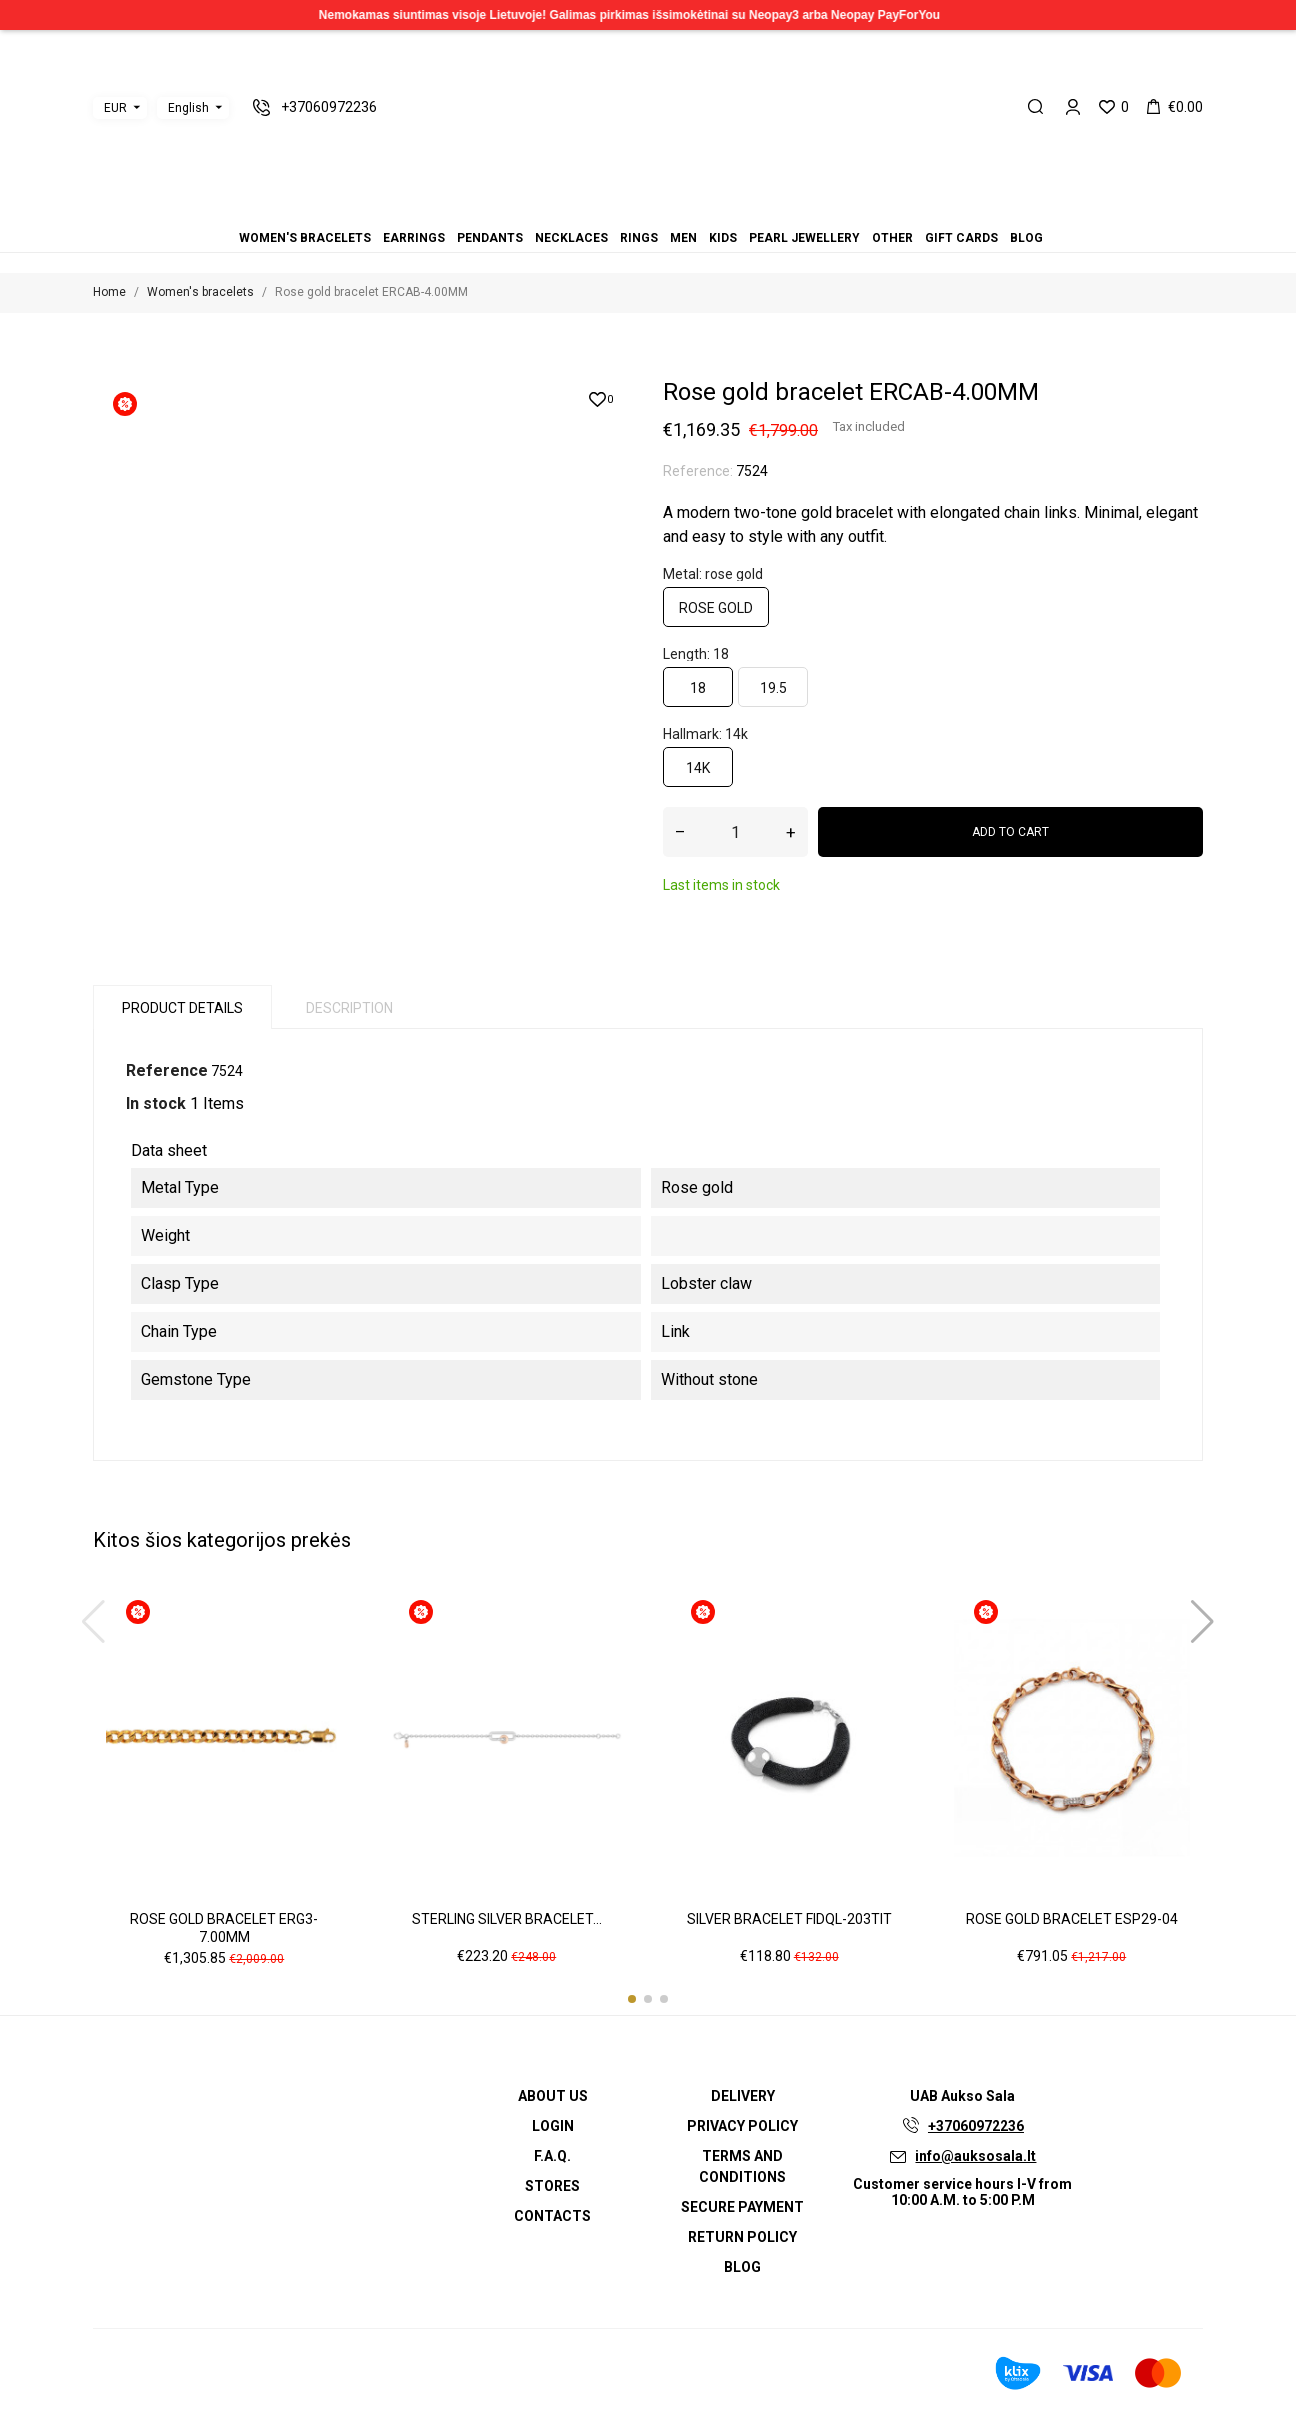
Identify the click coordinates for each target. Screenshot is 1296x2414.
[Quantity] (735, 832)
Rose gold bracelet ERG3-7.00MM (224, 1928)
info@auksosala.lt (975, 2156)
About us (553, 2096)
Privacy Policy (742, 2126)
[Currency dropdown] (120, 108)
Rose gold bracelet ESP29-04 (1072, 1919)
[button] (632, 1999)
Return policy (742, 2237)
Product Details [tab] (182, 1008)
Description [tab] (349, 1008)
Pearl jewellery (672, 210)
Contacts (552, 2216)
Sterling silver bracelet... (507, 1919)
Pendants (612, 210)
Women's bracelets (588, 210)
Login (553, 2126)
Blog (708, 210)
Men (648, 210)
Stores (552, 2186)
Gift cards (696, 210)
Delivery (743, 2096)
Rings (636, 210)
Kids (660, 210)
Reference (167, 1070)
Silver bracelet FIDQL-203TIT (789, 1919)
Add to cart (1010, 832)
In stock (156, 1103)
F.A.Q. (552, 2156)
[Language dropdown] (193, 108)
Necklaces (624, 210)
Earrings (600, 210)
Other (684, 210)
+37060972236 (976, 2126)
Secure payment (742, 2207)
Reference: (698, 471)
